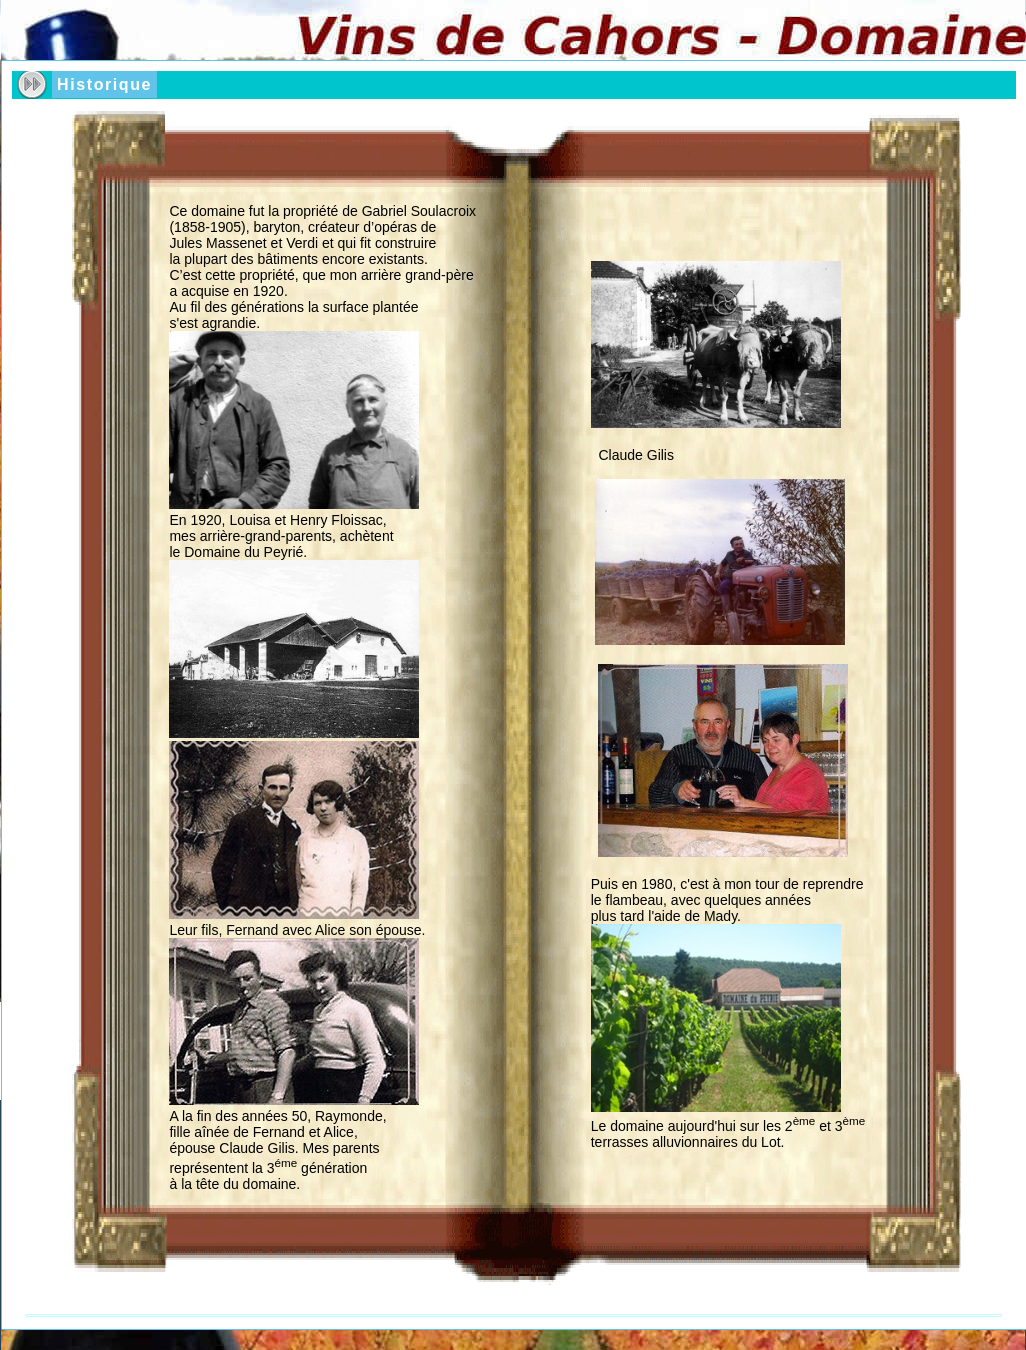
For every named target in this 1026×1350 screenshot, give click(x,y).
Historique (104, 84)
